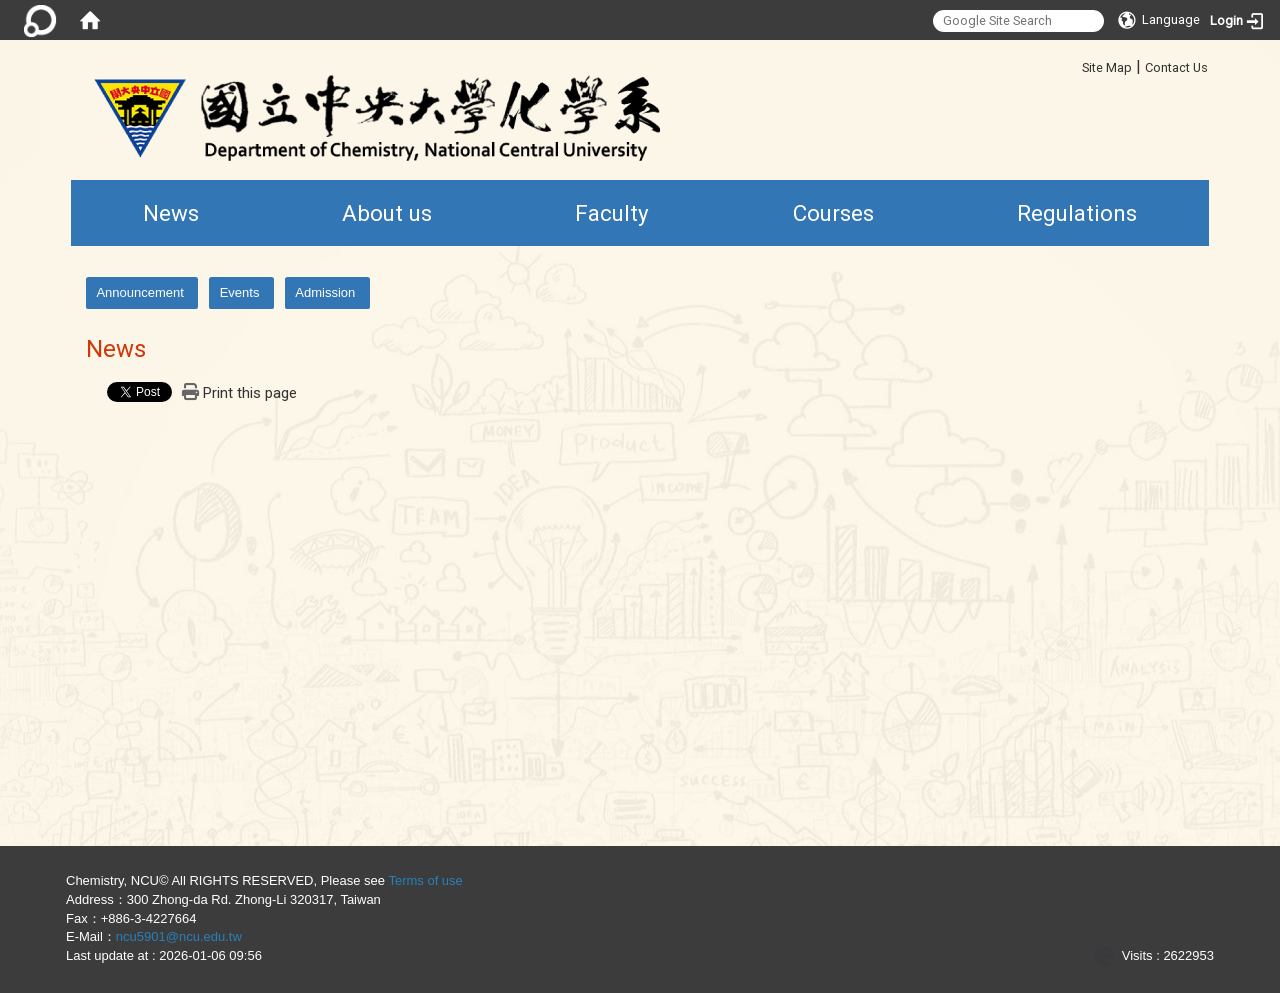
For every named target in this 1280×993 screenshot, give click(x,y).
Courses (833, 213)
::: (1074, 64)
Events (240, 292)
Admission (325, 292)
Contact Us (1176, 67)
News (171, 213)
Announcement (139, 292)
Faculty (612, 213)
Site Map (1107, 67)
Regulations (1077, 213)
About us (387, 213)
